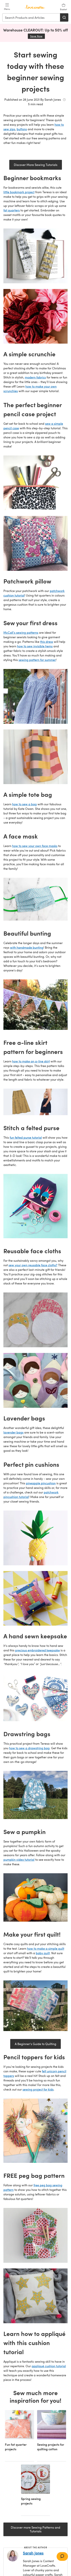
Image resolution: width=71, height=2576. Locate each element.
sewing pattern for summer (37, 660)
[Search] (64, 17)
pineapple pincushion (41, 1483)
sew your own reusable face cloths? (33, 1265)
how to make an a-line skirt (31, 1061)
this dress (46, 642)
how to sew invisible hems (35, 646)
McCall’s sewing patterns (20, 632)
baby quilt (43, 1953)
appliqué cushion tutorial (49, 2366)
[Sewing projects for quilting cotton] (51, 2435)
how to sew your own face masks (34, 846)
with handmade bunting (26, 947)
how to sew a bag (24, 804)
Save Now (37, 36)
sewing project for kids (38, 2089)
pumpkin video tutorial (18, 1860)
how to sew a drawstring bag (29, 1748)
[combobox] (31, 17)
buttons (22, 129)
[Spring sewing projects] (35, 2490)
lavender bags (13, 1432)
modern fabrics (35, 377)
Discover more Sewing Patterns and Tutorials (35, 2529)
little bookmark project (18, 192)
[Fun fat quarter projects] (19, 2435)
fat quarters (11, 210)
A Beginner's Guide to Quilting (35, 2044)
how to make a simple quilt (45, 1948)
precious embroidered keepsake (37, 1650)
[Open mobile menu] (7, 6)
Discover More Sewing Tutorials (35, 165)
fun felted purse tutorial (26, 1137)
